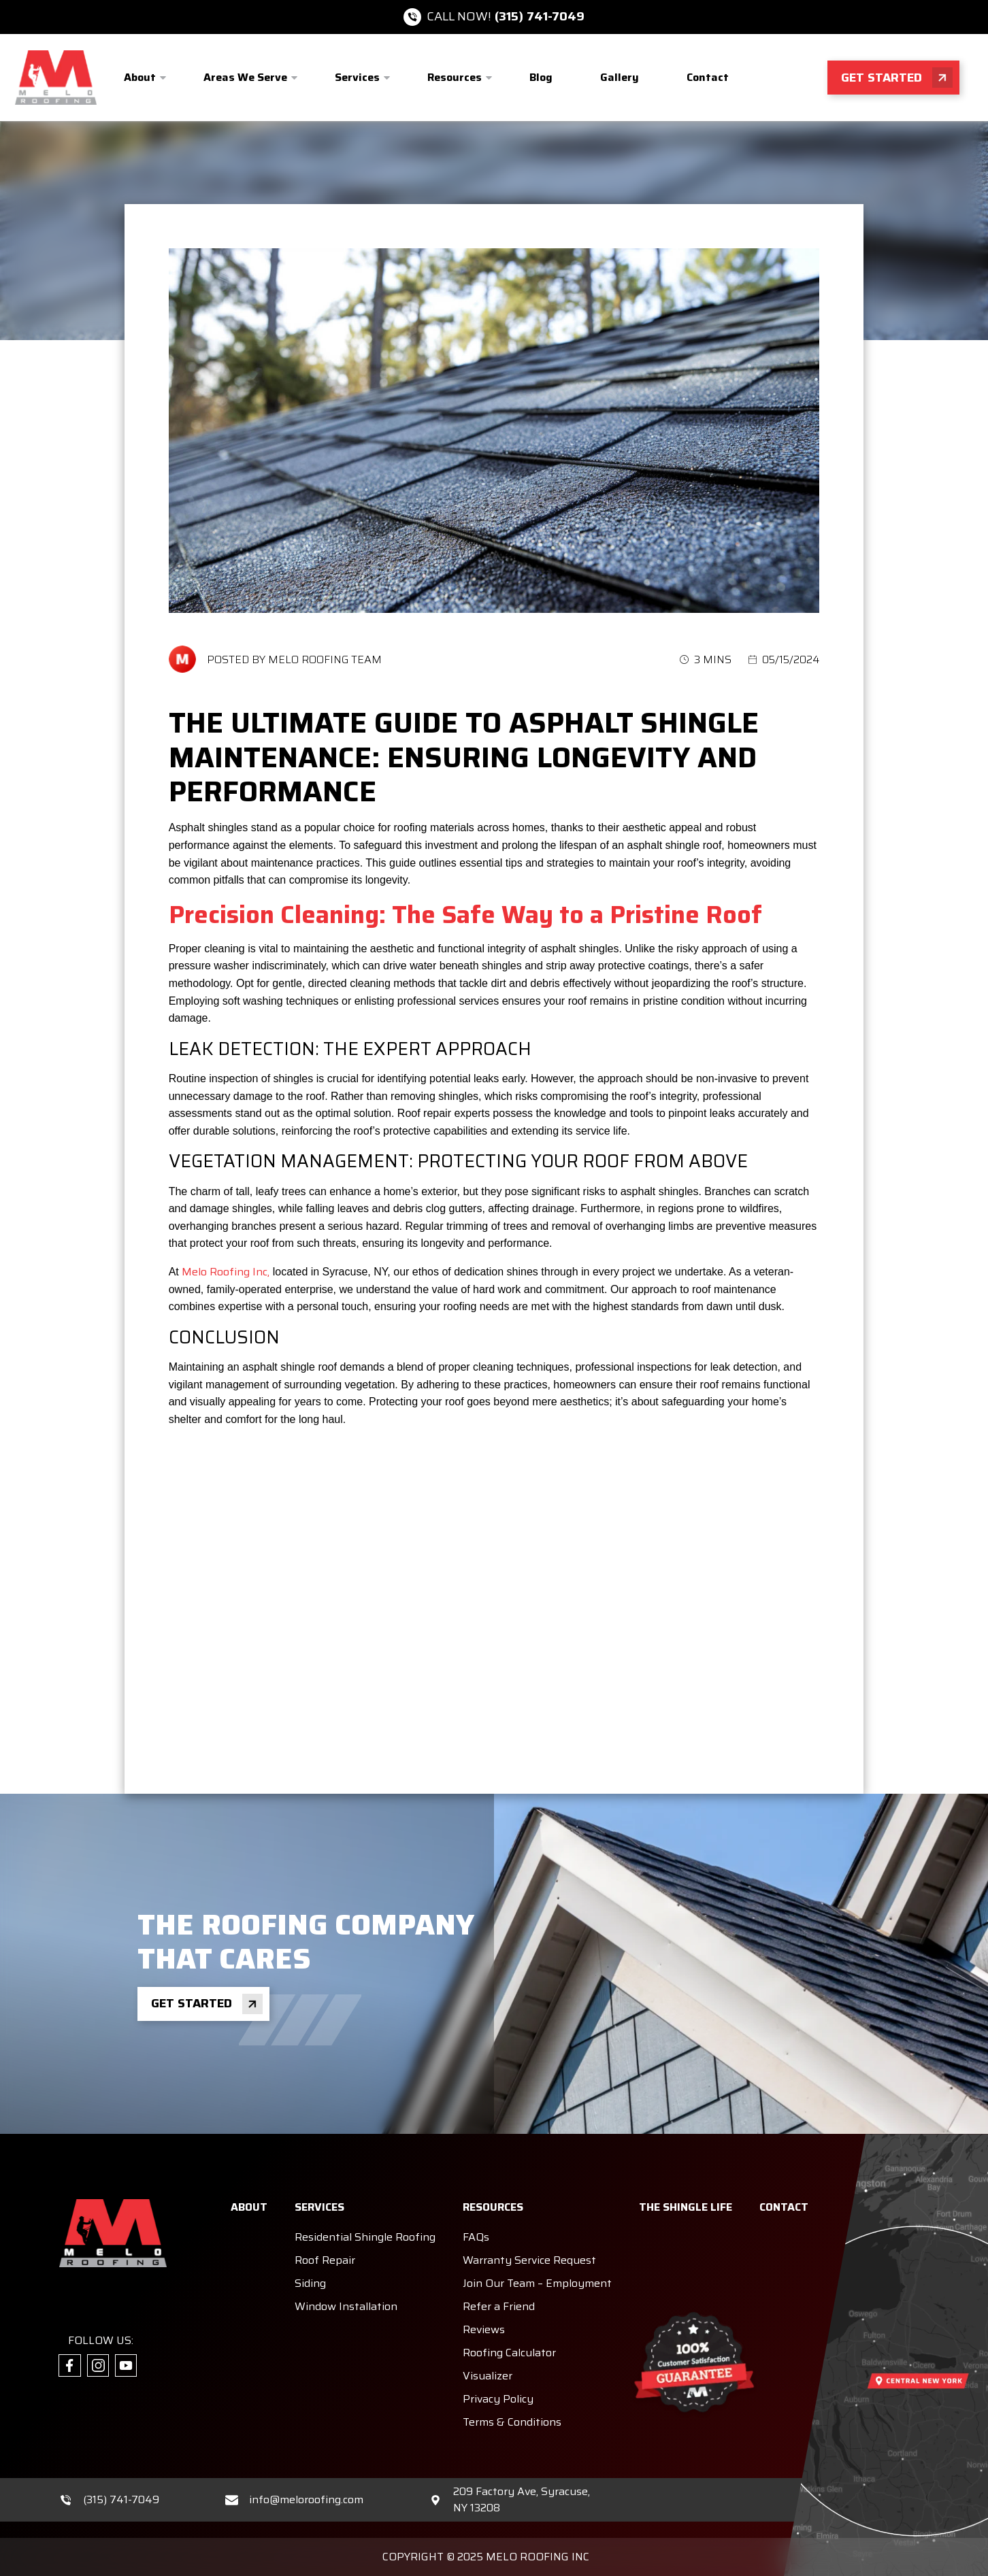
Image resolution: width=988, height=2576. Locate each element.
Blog (541, 77)
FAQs (476, 2236)
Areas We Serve (245, 77)
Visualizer (487, 2375)
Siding (310, 2283)
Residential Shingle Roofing (365, 2236)
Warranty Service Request (529, 2260)
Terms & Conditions (512, 2421)
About (140, 77)
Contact (708, 77)
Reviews (484, 2329)
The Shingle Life (685, 2206)
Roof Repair (325, 2260)
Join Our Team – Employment (537, 2283)
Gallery (619, 77)
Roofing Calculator (509, 2352)
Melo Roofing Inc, (225, 1271)
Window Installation (346, 2306)
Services (357, 77)
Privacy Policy (498, 2398)
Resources (454, 77)
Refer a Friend (499, 2306)
